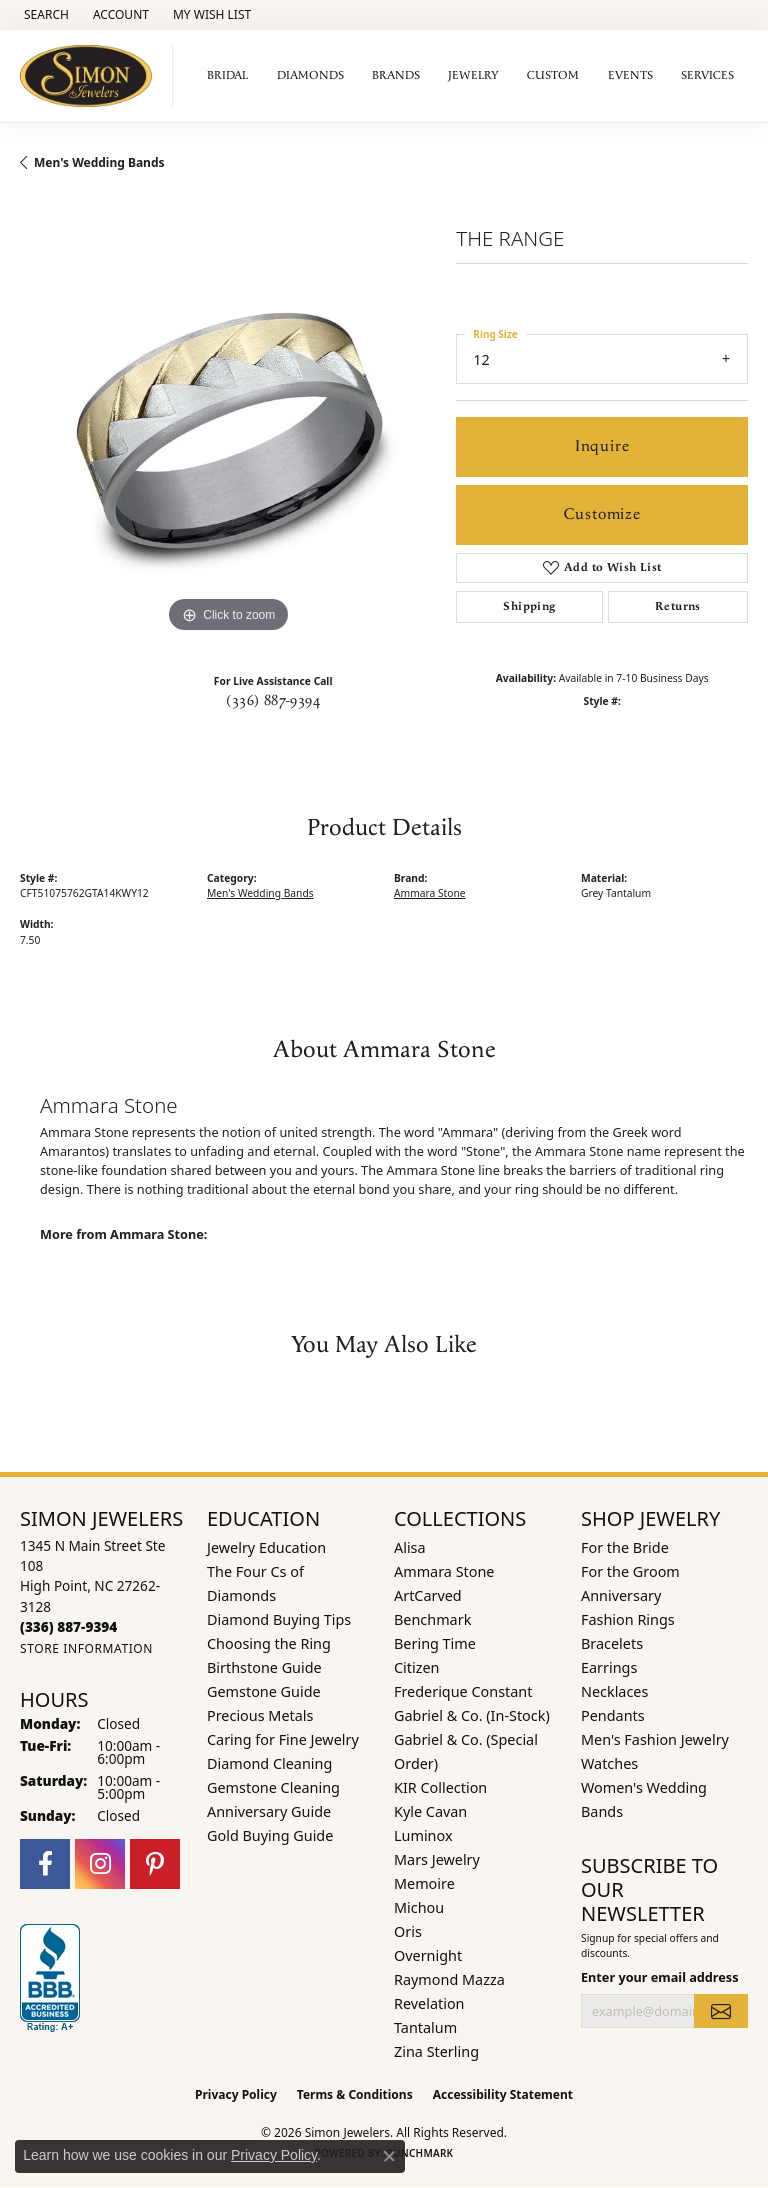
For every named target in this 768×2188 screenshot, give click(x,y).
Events (630, 75)
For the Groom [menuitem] (630, 1571)
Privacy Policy (236, 2094)
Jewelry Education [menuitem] (266, 1547)
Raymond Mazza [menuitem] (449, 1979)
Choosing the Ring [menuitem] (269, 1643)
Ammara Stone (430, 893)
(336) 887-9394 (273, 701)
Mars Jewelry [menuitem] (437, 1859)
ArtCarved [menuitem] (428, 1595)
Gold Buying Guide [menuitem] (270, 1835)
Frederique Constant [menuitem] (463, 1691)
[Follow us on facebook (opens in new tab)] (45, 1864)
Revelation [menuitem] (429, 2003)
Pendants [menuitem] (613, 1715)
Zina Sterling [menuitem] (436, 2051)
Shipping (529, 606)
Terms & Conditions (355, 2094)
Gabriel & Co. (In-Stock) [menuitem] (472, 1715)
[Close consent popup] (389, 2156)
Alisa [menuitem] (410, 1547)
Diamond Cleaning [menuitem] (269, 1763)
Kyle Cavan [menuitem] (430, 1811)
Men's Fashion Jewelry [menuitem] (655, 1739)
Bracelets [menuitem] (612, 1643)
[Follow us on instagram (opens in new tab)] (100, 1864)
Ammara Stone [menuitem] (444, 1571)
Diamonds (310, 75)
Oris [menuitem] (408, 1931)
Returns (678, 606)
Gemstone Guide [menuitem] (264, 1691)
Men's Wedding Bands (99, 162)
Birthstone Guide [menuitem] (264, 1667)
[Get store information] (86, 1648)
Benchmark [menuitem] (432, 1619)
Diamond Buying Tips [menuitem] (279, 1619)
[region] (228, 430)
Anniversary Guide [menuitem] (269, 1811)
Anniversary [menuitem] (621, 1595)
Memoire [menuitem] (424, 1883)
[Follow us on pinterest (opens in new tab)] (155, 1864)
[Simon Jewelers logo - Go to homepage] (91, 76)
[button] (44, 15)
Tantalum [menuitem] (425, 2027)
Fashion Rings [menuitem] (628, 1619)
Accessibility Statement (503, 2094)
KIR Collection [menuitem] (440, 1787)
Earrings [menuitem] (609, 1667)
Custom (553, 75)
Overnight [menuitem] (428, 1955)
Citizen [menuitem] (417, 1667)
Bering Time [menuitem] (435, 1643)
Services (707, 75)
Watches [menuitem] (609, 1763)
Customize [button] (602, 514)
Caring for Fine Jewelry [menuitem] (283, 1739)
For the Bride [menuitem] (625, 1547)
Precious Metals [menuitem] (260, 1715)
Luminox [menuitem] (423, 1835)
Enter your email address (660, 1977)
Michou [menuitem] (419, 1907)
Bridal (227, 75)
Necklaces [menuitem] (614, 1691)
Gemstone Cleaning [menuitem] (273, 1787)
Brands (396, 75)
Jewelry (473, 75)
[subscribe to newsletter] (721, 2011)
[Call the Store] (68, 1626)
